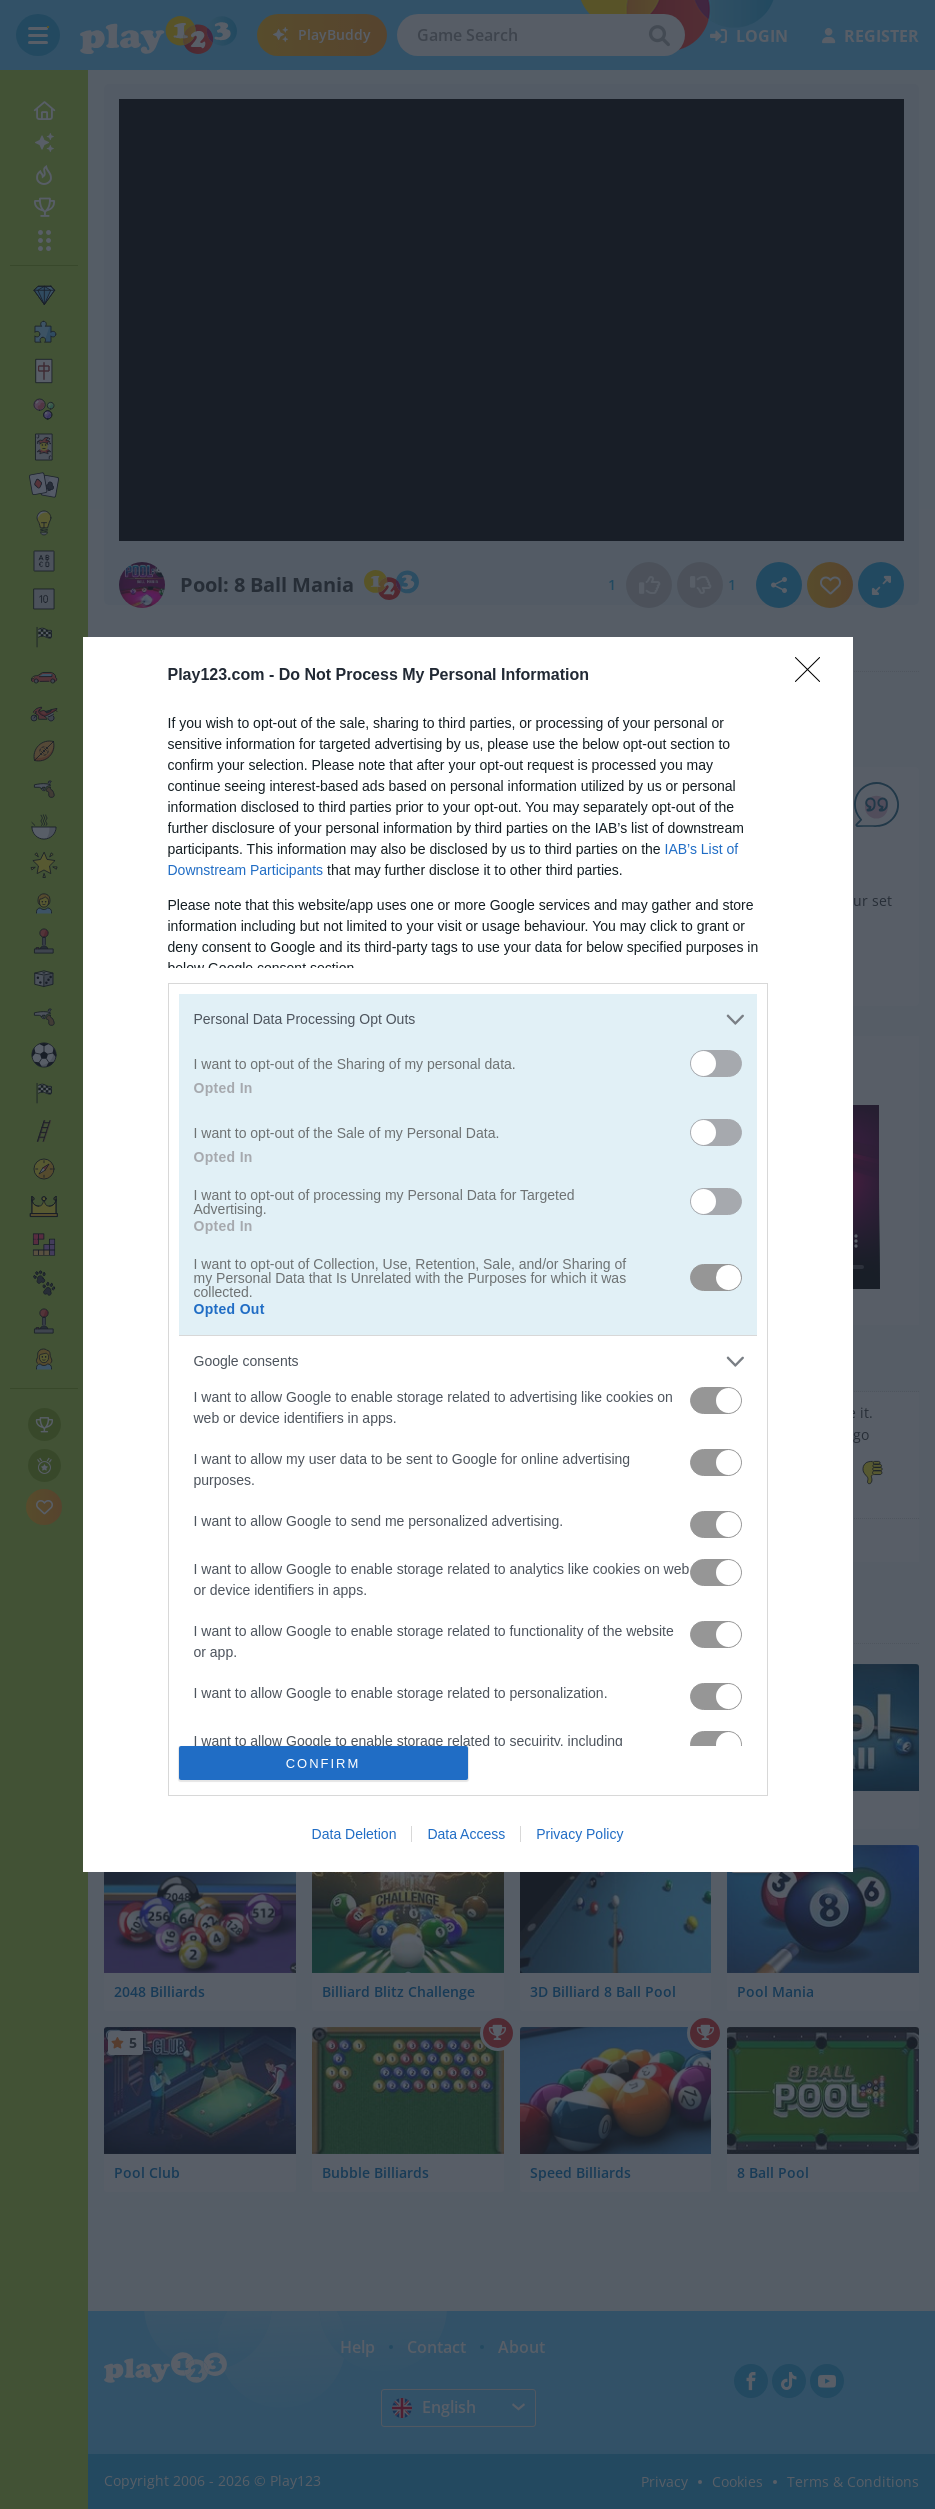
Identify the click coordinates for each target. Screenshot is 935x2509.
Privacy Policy (579, 1834)
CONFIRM (323, 1762)
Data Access (466, 1834)
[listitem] (468, 1019)
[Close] (814, 676)
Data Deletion (354, 1834)
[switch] (716, 1063)
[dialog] (468, 1255)
